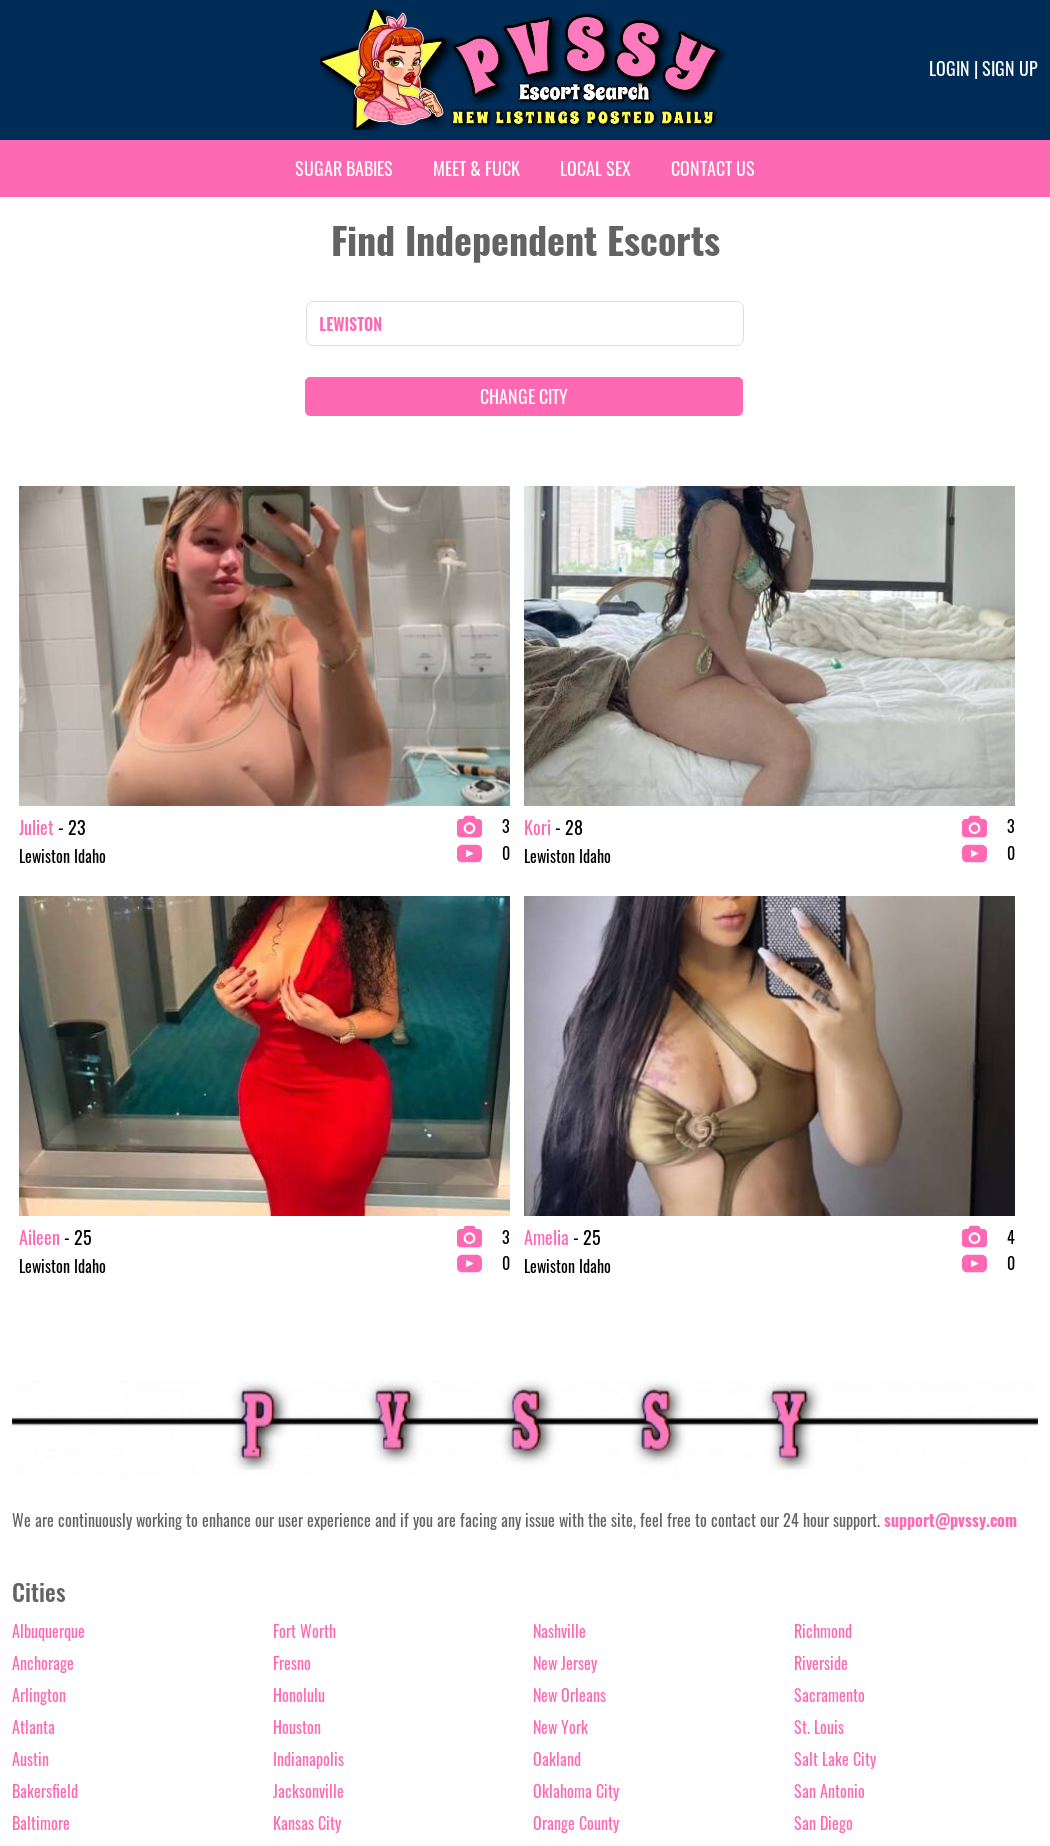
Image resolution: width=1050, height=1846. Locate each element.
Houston (297, 1316)
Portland (558, 1572)
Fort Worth (304, 1220)
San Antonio (829, 1380)
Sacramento (829, 1284)
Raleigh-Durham (580, 1604)
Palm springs (571, 1476)
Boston (32, 1444)
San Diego (823, 1412)
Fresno (292, 1252)
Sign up (1010, 68)
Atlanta (33, 1316)
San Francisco (835, 1444)
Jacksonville (308, 1380)
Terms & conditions (796, 1763)
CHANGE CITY (524, 396)
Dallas (30, 1572)
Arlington (39, 1284)
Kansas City (307, 1412)
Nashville (559, 1220)
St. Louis (819, 1316)
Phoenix (556, 1540)
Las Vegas (302, 1444)
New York (560, 1316)
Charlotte (39, 1476)
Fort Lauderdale (57, 1636)
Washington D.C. (841, 1604)
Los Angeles (307, 1476)
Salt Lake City (835, 1348)
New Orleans (569, 1284)
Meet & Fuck (476, 168)
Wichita (817, 1636)
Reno (547, 1636)
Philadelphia (569, 1508)
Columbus (40, 1540)
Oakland (557, 1348)
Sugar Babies (344, 168)
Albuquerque (48, 1220)
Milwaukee (304, 1604)
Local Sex (595, 168)
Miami (291, 1572)
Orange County (576, 1412)
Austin (30, 1348)
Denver (32, 1604)
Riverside (821, 1252)
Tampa (813, 1540)
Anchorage (43, 1252)
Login (949, 68)
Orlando (556, 1444)
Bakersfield (45, 1380)
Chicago (35, 1508)
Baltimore (41, 1412)
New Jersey (565, 1252)
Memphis (299, 1540)
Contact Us (713, 168)
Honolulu (299, 1284)
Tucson (814, 1572)
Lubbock (297, 1508)
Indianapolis (308, 1348)
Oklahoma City (576, 1380)
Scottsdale (825, 1476)
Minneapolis (308, 1636)
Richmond (823, 1220)
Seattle (815, 1508)
